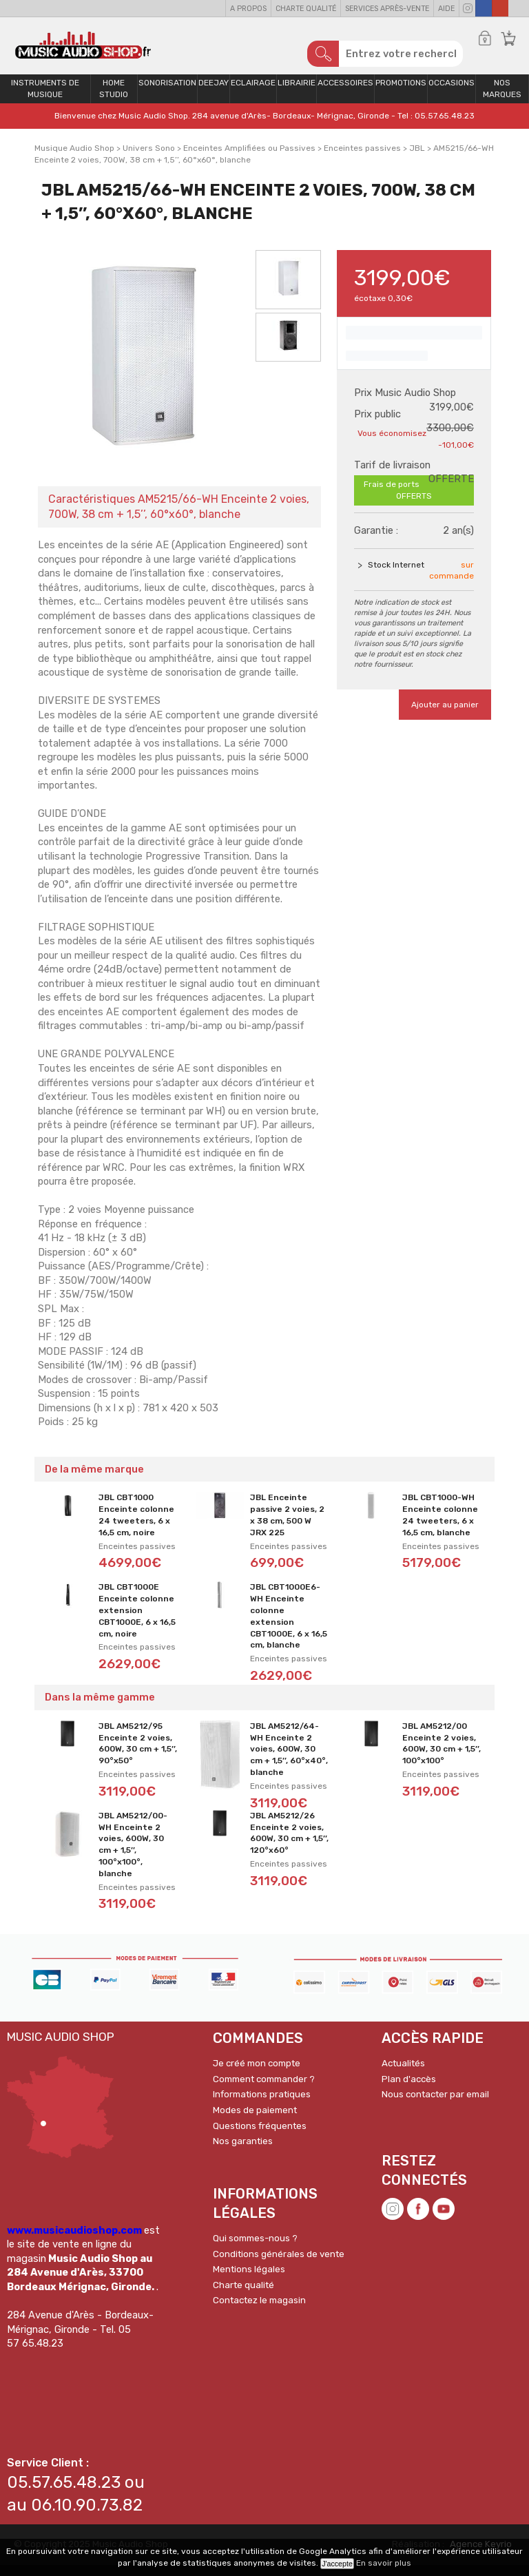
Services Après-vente (387, 8)
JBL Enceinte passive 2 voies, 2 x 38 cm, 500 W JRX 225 (287, 1526)
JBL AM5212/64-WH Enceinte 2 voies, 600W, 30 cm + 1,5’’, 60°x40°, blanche (289, 1760)
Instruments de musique (45, 100)
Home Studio (113, 100)
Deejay (213, 94)
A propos (248, 8)
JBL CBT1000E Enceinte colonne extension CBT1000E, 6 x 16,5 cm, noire (137, 1622)
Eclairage (253, 94)
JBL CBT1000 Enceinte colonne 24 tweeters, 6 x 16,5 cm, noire (136, 1526)
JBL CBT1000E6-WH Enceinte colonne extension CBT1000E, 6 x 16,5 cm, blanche (288, 1627)
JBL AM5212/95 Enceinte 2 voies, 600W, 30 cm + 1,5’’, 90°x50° (137, 1754)
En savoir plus (383, 2563)
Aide (446, 8)
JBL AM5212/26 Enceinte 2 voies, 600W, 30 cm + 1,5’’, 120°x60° (289, 1844)
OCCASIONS (451, 94)
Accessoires (345, 94)
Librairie (296, 94)
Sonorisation (167, 94)
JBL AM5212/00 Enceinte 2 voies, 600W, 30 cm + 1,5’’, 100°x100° (441, 1754)
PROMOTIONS (400, 94)
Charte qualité (306, 8)
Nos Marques (502, 100)
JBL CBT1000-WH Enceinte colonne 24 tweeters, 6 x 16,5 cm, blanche (440, 1526)
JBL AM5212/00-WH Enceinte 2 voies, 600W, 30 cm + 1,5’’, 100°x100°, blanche (132, 1855)
